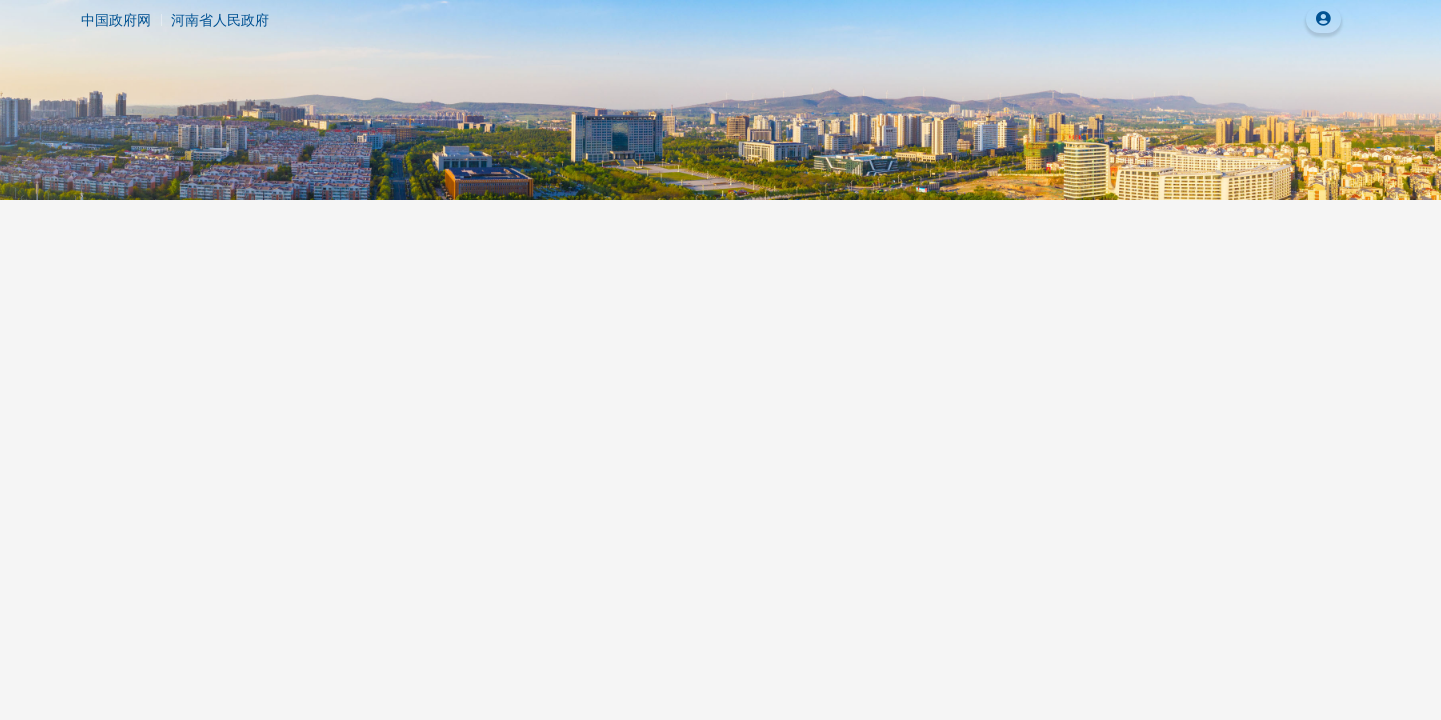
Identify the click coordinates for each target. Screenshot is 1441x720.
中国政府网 (116, 20)
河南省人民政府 (220, 20)
